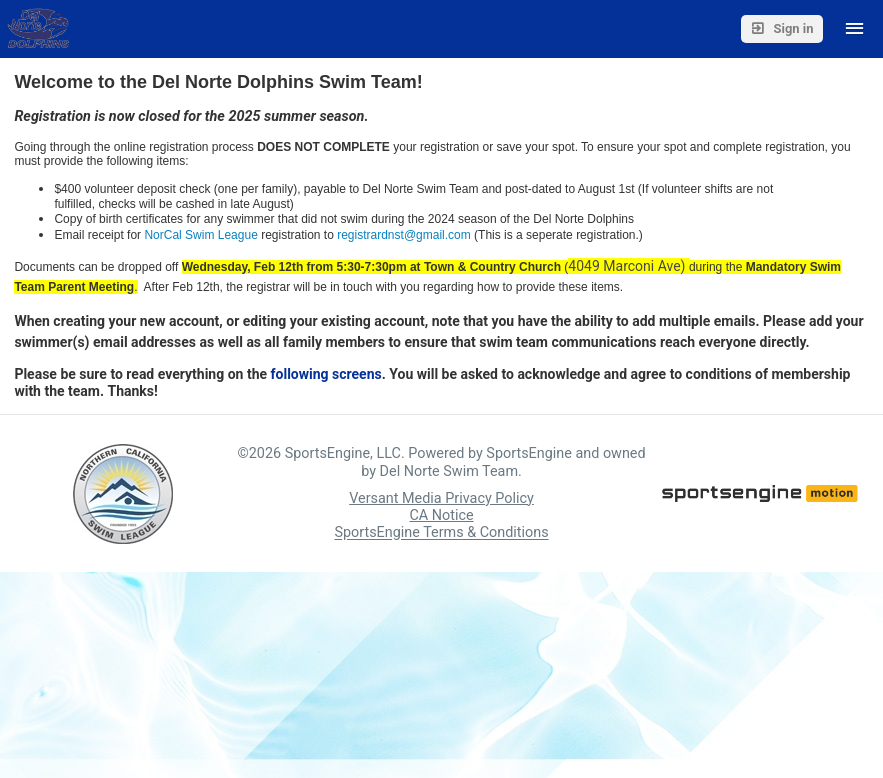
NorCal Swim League (200, 235)
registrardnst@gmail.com (404, 235)
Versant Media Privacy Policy (441, 498)
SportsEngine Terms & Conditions (441, 533)
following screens (326, 374)
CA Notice (441, 515)
